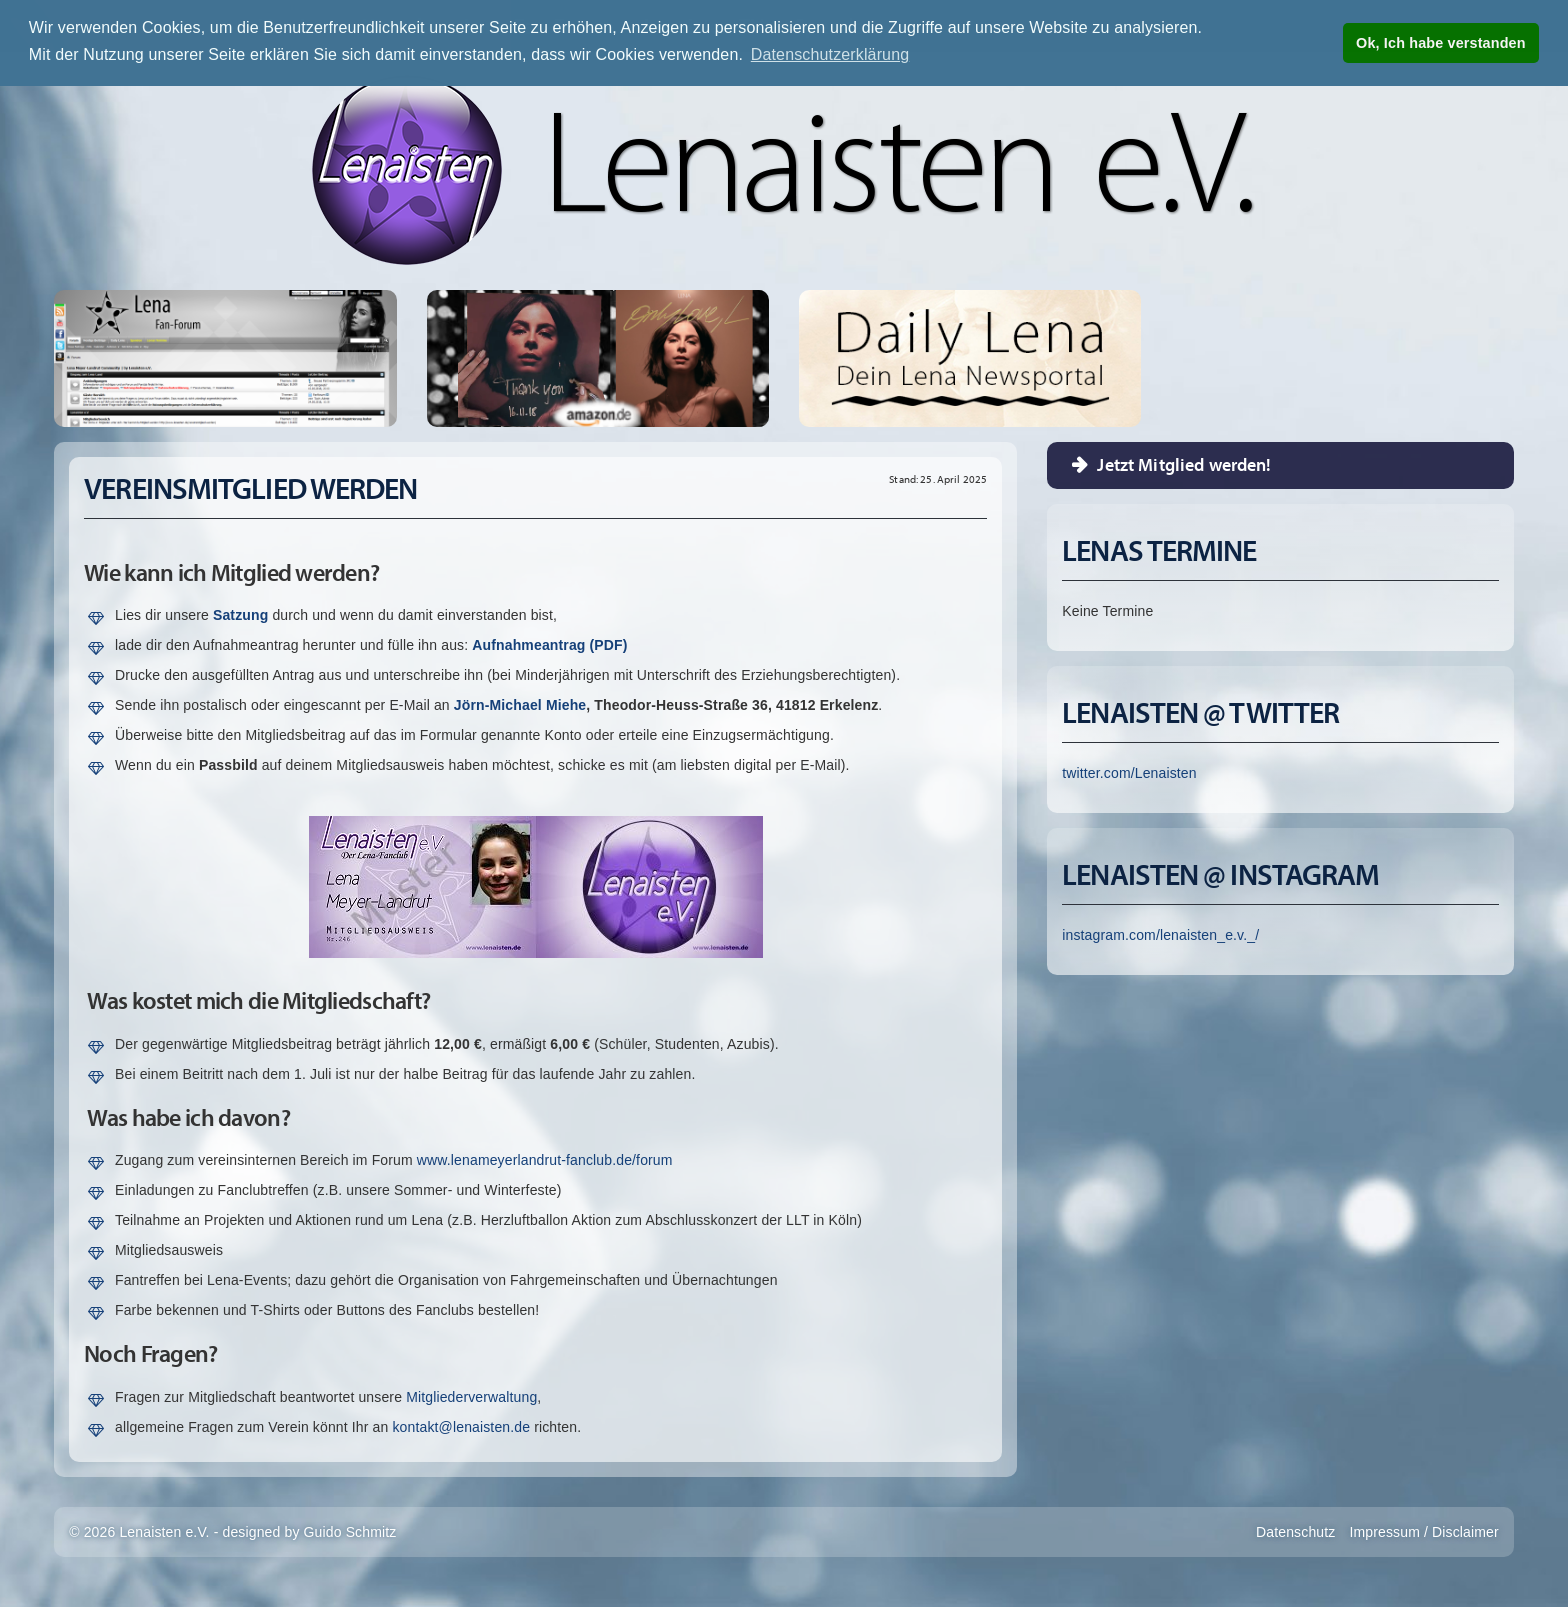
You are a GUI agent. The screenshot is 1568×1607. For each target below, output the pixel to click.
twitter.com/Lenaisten (1129, 773)
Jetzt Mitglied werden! (1184, 464)
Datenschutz (1295, 1532)
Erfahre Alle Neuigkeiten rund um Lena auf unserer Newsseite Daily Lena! (970, 358)
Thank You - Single (505, 358)
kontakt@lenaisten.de (461, 1427)
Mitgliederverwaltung (471, 1397)
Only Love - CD (691, 358)
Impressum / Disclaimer (1423, 1532)
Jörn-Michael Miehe (520, 705)
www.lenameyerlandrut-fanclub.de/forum (545, 1160)
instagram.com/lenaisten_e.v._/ (1160, 935)
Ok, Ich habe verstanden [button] (1441, 43)
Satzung (240, 615)
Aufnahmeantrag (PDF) (549, 645)
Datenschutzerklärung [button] (830, 54)
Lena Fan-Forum (225, 358)
